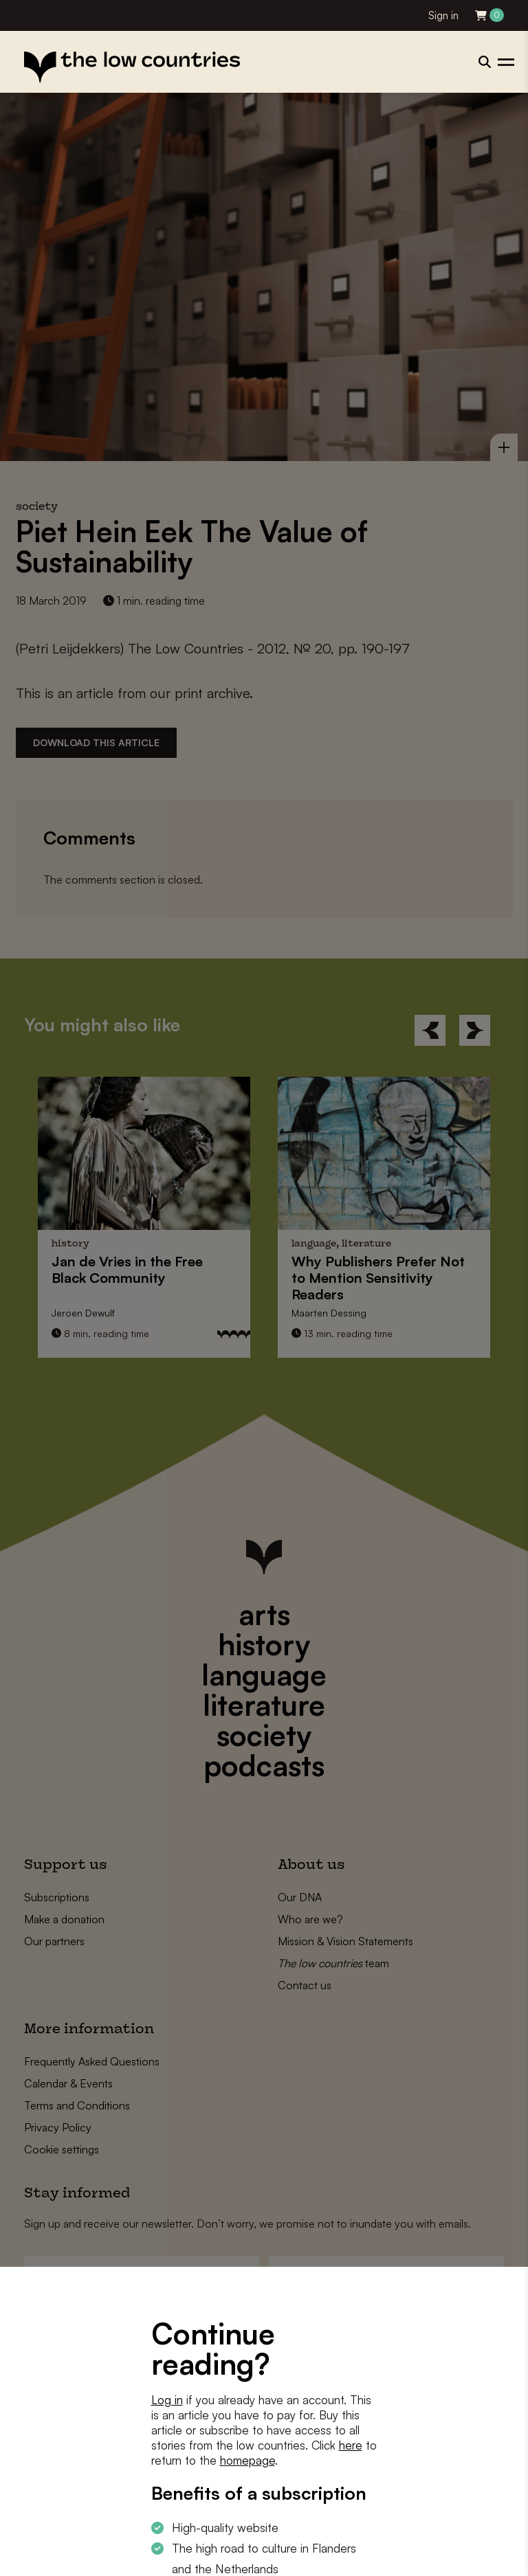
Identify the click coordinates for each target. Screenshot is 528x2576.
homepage (247, 2460)
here (350, 2445)
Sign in (443, 15)
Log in (167, 2400)
